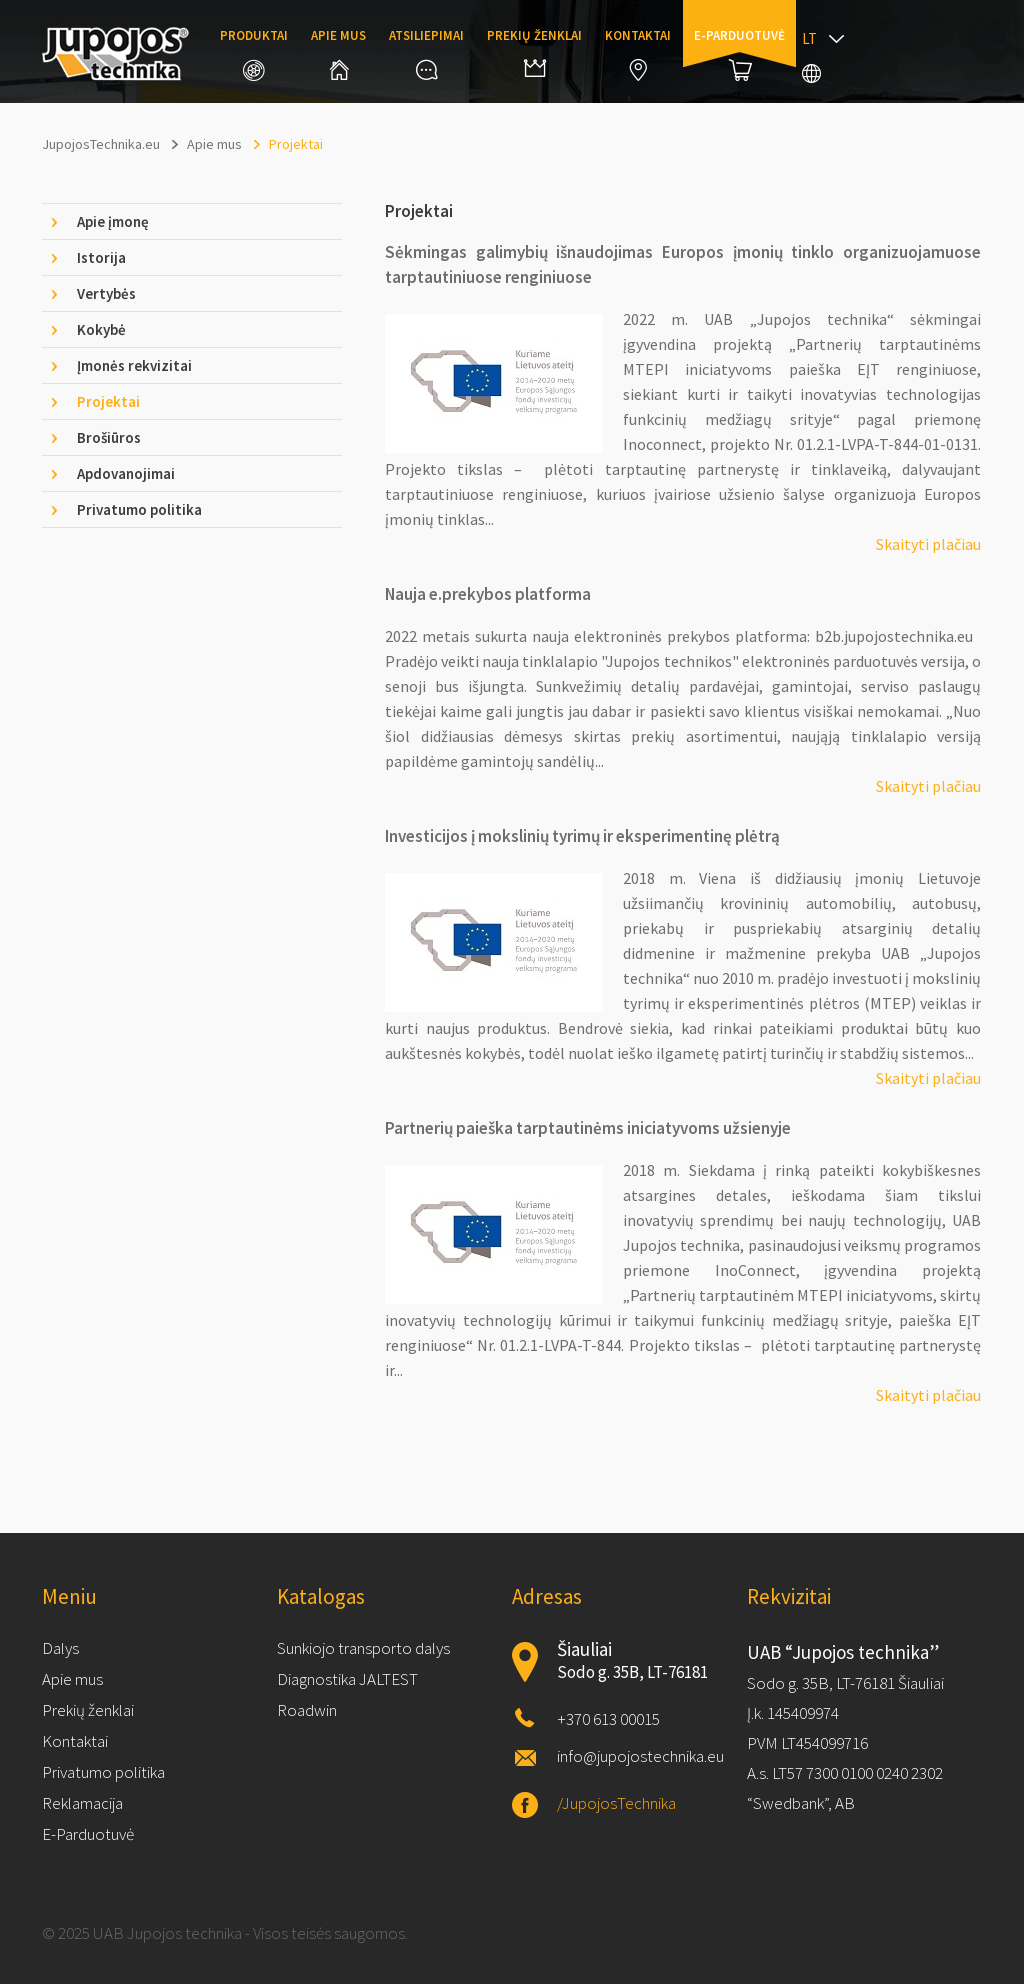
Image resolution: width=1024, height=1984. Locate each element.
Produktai (254, 54)
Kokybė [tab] (101, 329)
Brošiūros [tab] (109, 437)
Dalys (60, 1648)
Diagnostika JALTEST (347, 1679)
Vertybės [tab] (106, 293)
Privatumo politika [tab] (139, 509)
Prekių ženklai (534, 52)
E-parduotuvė (739, 54)
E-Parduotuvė (88, 1834)
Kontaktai (638, 54)
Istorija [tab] (101, 257)
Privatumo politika (103, 1772)
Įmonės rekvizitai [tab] (134, 365)
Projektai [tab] (108, 401)
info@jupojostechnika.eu (640, 1756)
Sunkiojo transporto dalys (363, 1648)
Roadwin (307, 1710)
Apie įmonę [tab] (113, 221)
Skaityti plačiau (928, 544)
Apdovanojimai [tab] (126, 473)
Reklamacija (82, 1803)
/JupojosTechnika (616, 1803)
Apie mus (338, 53)
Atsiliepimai (426, 53)
